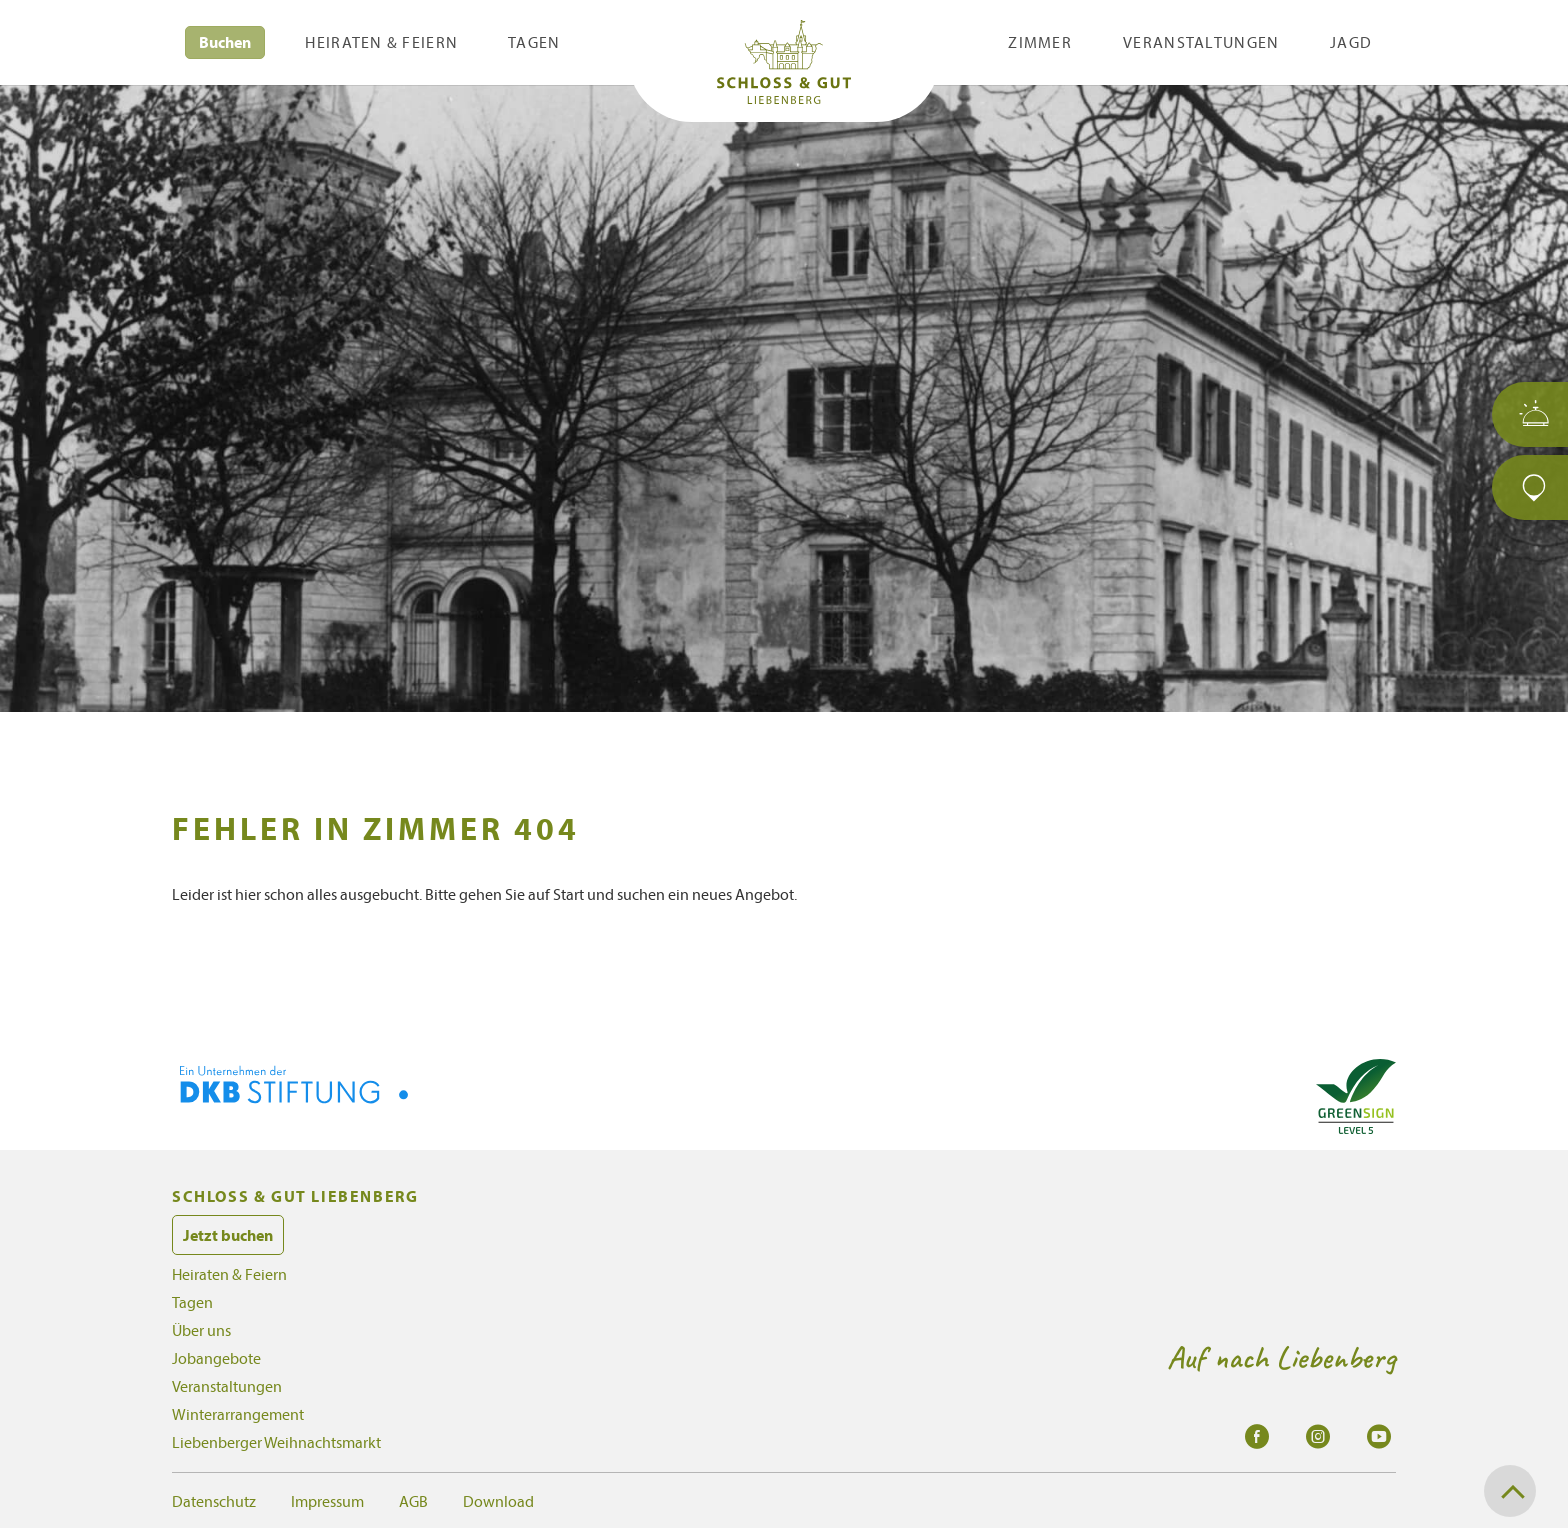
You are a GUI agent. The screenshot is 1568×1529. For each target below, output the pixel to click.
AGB (413, 1501)
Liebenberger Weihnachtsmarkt (276, 1442)
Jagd (1351, 42)
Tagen (534, 42)
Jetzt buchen (228, 1235)
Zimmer (1040, 42)
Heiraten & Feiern (381, 42)
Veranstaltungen (1201, 42)
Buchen (225, 42)
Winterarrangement (238, 1414)
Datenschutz (214, 1501)
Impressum (327, 1501)
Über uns (201, 1330)
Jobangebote (216, 1358)
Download (498, 1501)
